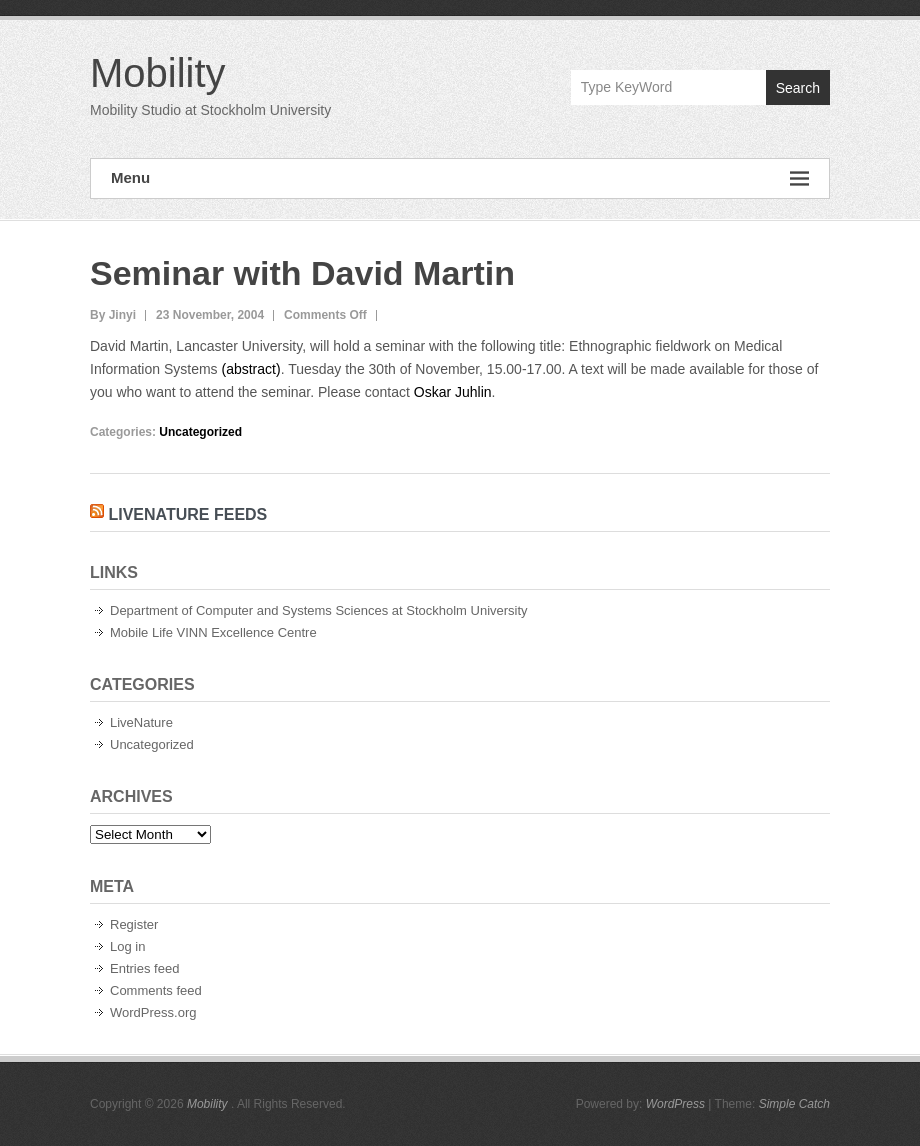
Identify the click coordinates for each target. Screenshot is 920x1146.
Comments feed (156, 990)
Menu (460, 178)
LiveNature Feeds (187, 514)
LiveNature (141, 722)
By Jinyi (113, 315)
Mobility (158, 73)
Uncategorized (200, 432)
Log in (127, 946)
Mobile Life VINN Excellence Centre (213, 632)
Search (798, 88)
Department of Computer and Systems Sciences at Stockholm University (319, 610)
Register (134, 924)
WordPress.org (153, 1012)
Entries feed (144, 968)
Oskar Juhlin (453, 392)
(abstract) (251, 369)
